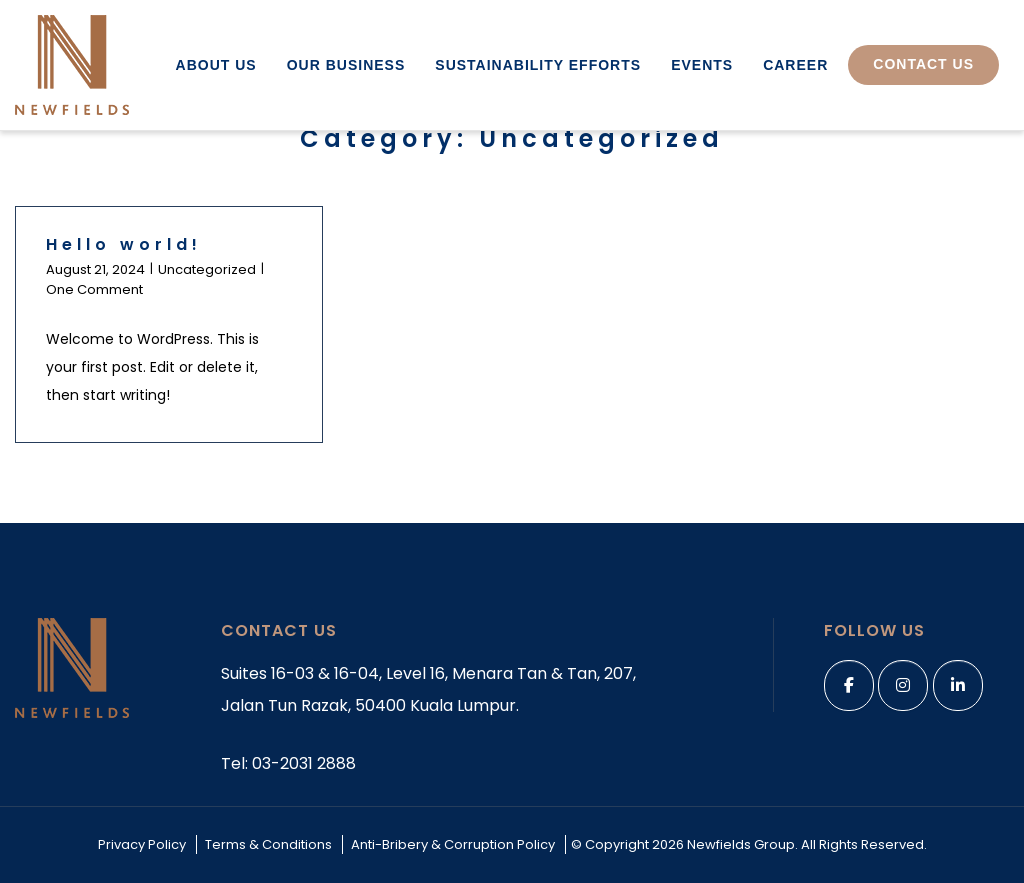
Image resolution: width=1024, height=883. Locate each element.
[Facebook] (849, 685)
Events (702, 65)
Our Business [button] (346, 65)
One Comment (94, 289)
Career (795, 65)
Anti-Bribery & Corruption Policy (453, 844)
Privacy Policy (142, 844)
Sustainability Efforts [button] (538, 65)
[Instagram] (903, 685)
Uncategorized (207, 269)
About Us (216, 65)
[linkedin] (958, 685)
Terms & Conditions (268, 844)
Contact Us (923, 64)
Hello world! (124, 244)
